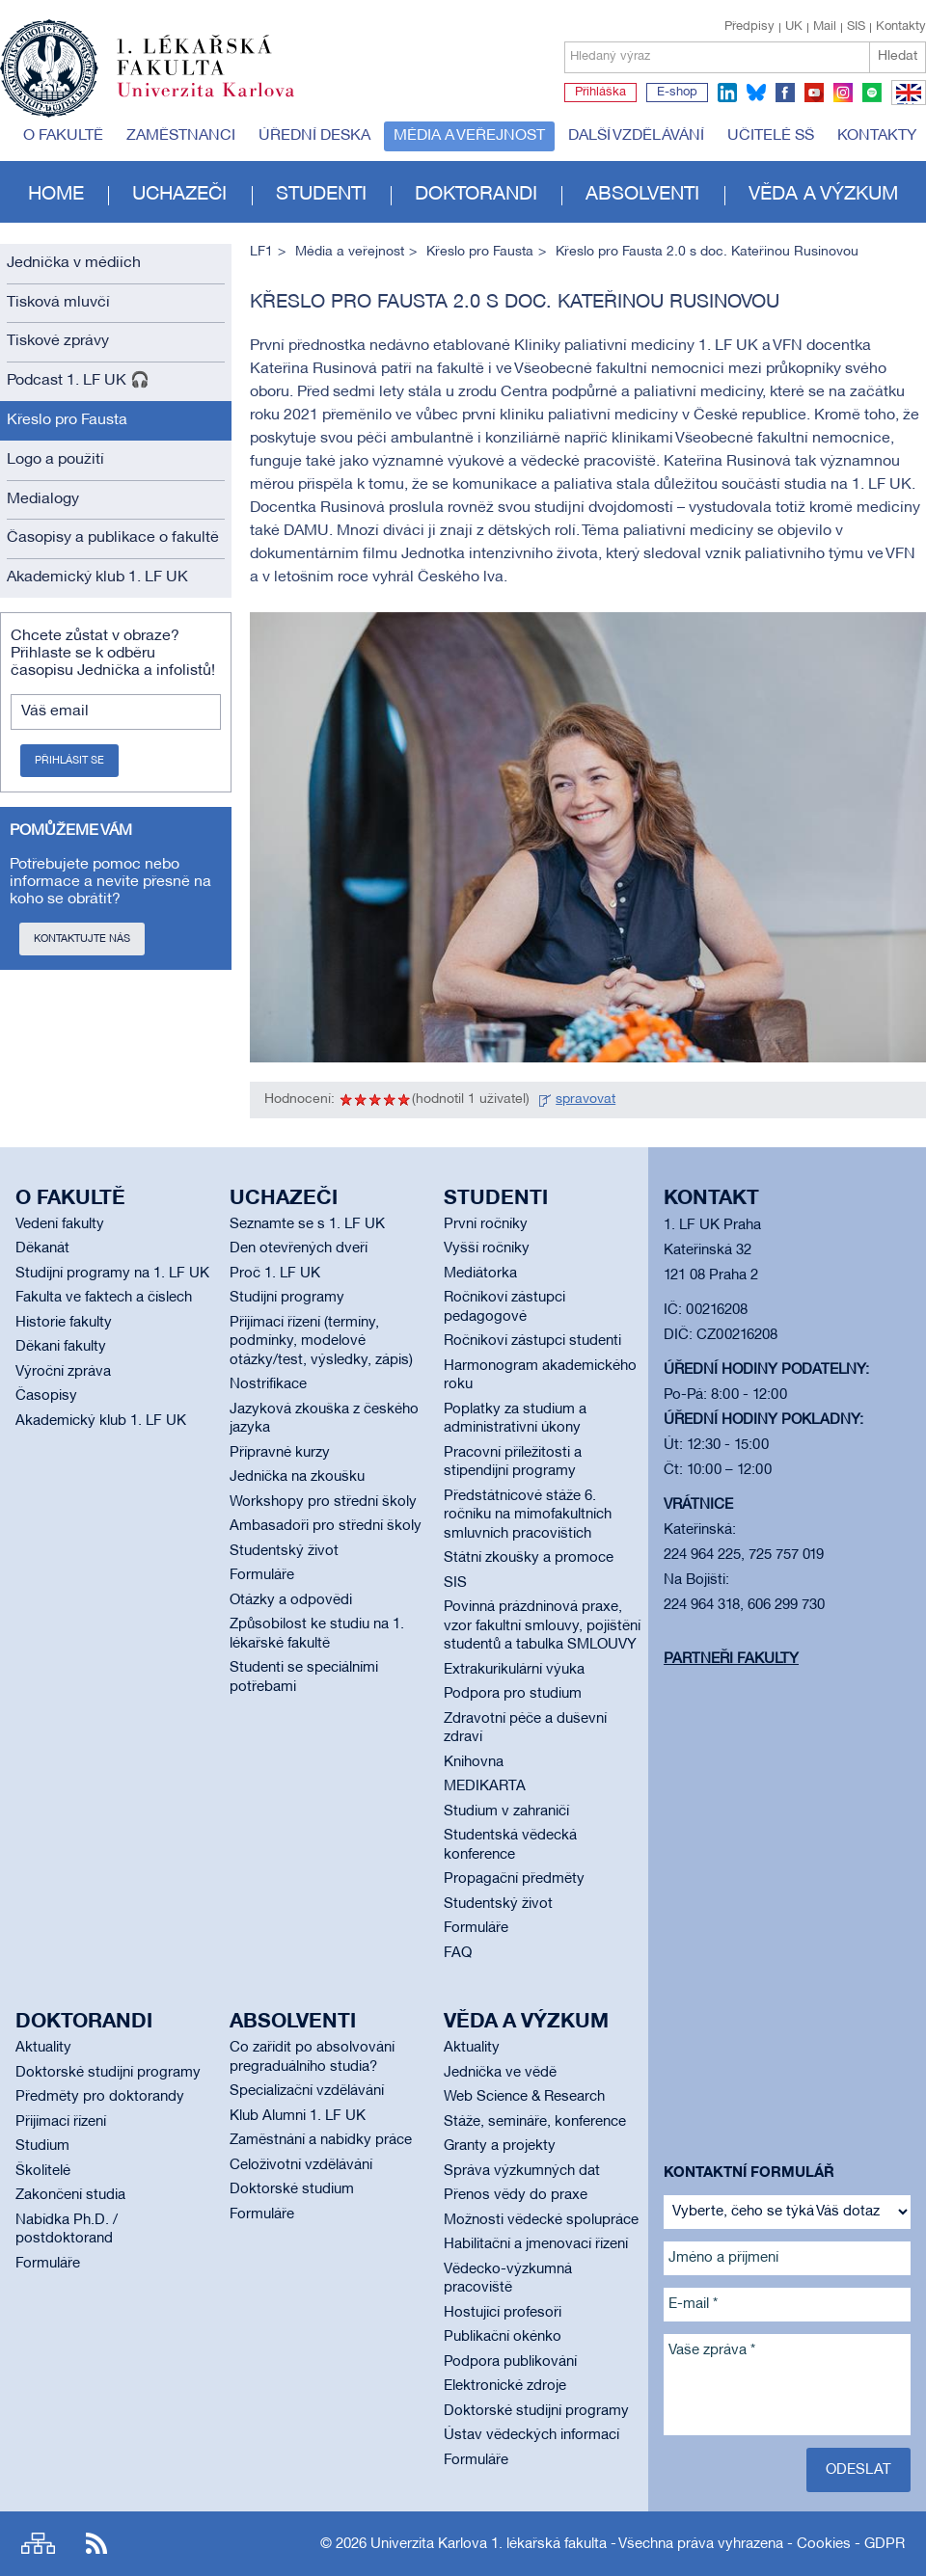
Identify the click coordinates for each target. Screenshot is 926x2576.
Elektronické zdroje (505, 2386)
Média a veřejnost (469, 136)
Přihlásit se (69, 760)
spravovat (585, 1099)
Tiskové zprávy (58, 341)
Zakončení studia (70, 2195)
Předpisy (749, 27)
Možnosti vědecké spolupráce (541, 2220)
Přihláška (600, 92)
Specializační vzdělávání (307, 2091)
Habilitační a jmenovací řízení (536, 2244)
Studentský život (284, 1551)
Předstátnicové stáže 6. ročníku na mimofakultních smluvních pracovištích (528, 1515)
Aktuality (43, 2047)
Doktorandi (476, 194)
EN (905, 104)
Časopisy (46, 1396)
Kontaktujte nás (82, 939)
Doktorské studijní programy (108, 2073)
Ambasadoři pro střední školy (326, 1526)
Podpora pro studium (513, 1694)
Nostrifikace (268, 1384)
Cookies (824, 2544)
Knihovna (474, 1762)
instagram (843, 92)
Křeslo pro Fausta (67, 420)
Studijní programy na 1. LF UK (112, 1273)
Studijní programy (287, 1297)
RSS (96, 2544)
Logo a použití (55, 460)
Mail (824, 27)
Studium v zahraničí (506, 1811)
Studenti (321, 194)
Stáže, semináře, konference (535, 2122)
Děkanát (42, 1248)
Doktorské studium (292, 2189)
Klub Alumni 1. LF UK (298, 2116)
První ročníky (486, 1224)
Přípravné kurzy (280, 1453)
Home (56, 194)
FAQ (458, 1953)
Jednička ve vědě (500, 2073)
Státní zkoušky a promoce (528, 1558)
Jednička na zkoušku (297, 1477)
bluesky (756, 92)
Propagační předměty (514, 1879)
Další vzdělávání (636, 136)
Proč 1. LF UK (275, 1273)
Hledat (897, 56)
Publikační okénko (502, 2337)
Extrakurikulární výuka (514, 1670)
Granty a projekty (500, 2146)
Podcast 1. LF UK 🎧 (78, 381)
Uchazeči (179, 194)
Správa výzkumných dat (522, 2171)
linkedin (727, 92)
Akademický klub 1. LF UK (97, 577)
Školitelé (42, 2171)
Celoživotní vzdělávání (301, 2165)
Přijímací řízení (60, 2122)
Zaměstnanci (180, 136)
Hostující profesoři (502, 2313)
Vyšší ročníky (487, 1248)
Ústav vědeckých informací (531, 2435)
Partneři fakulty (731, 1659)
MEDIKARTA (485, 1786)
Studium (42, 2146)
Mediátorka (480, 1273)
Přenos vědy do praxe (515, 2195)
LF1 (261, 252)
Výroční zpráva (63, 1372)
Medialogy (43, 499)
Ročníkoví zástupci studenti (532, 1341)
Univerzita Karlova (221, 101)
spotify (872, 92)
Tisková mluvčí (58, 302)
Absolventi (642, 194)
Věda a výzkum (823, 194)
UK (794, 27)
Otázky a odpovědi (291, 1600)
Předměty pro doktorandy (99, 2097)
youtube (814, 92)
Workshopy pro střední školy (323, 1502)
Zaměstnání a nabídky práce (321, 2140)
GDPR (884, 2544)
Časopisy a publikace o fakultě (113, 538)
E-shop (677, 92)
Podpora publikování (510, 2362)
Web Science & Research (524, 2097)
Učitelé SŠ (770, 136)
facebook (785, 92)
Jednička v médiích (74, 263)
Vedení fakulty (59, 1224)
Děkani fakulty (60, 1347)
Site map (38, 2544)
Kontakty (901, 27)
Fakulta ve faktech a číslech (103, 1297)
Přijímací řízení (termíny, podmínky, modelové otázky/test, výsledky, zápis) (321, 1341)
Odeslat (858, 2470)
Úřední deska (314, 136)
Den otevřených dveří (299, 1248)
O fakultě (63, 136)
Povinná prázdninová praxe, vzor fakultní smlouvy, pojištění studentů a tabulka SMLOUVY (542, 1625)
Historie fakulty (63, 1322)
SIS (856, 27)
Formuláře (262, 1575)
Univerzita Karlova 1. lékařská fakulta (488, 2544)
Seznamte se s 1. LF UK (307, 1224)
